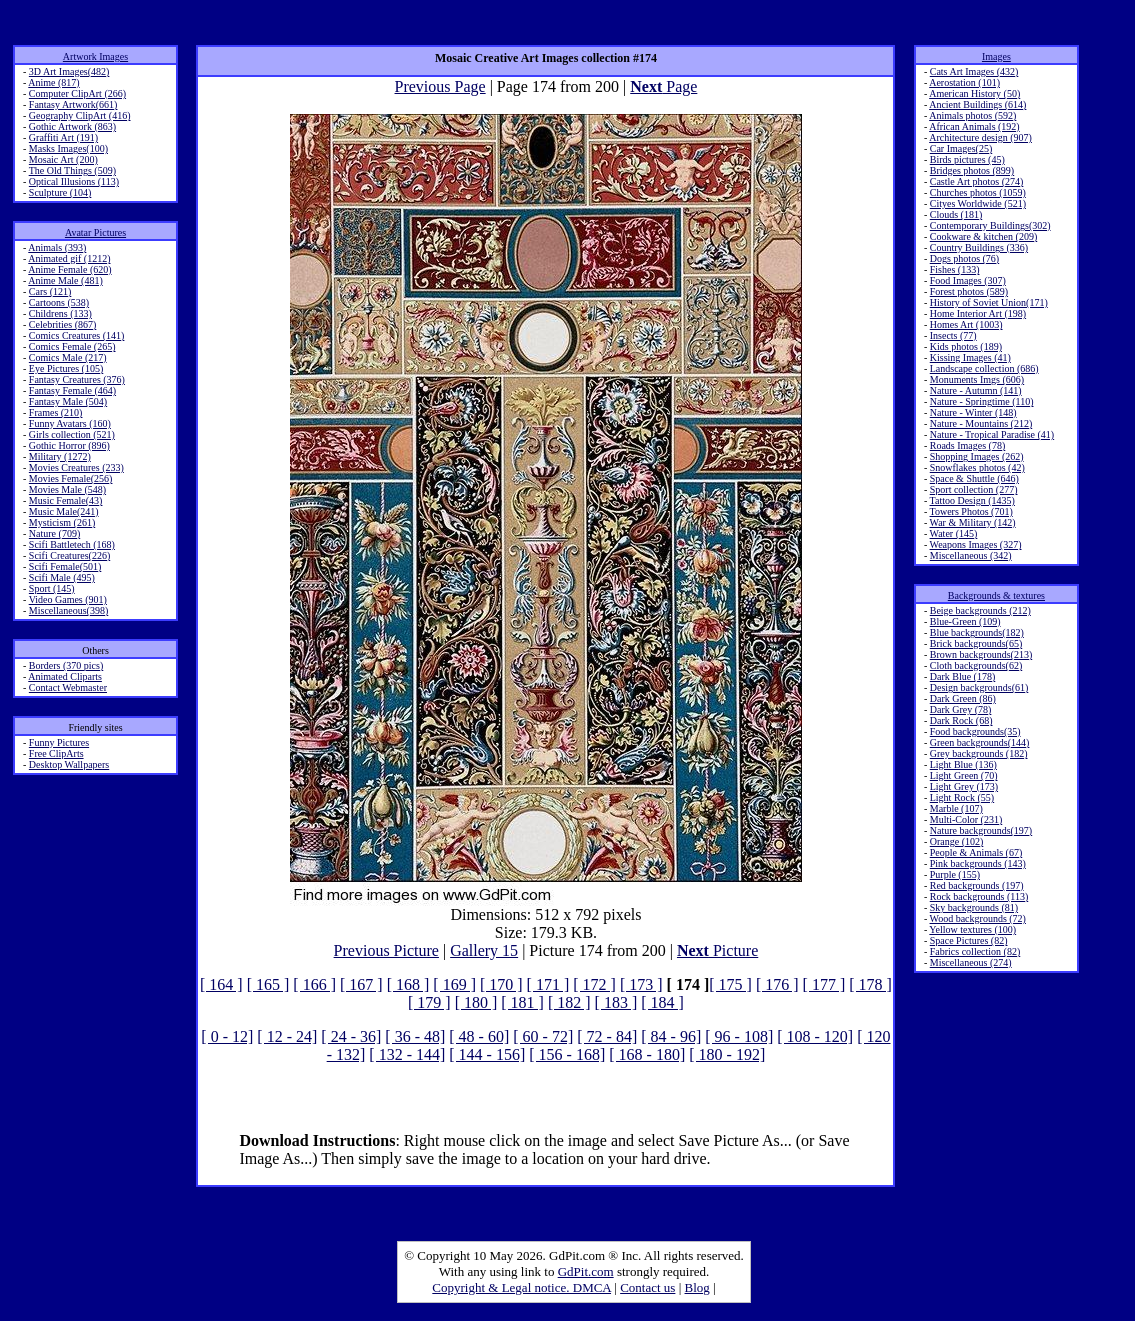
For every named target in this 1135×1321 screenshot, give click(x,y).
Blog (697, 1287)
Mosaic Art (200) (63, 159)
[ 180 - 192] (727, 1054)
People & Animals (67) (976, 852)
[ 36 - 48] (415, 1036)
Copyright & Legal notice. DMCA (521, 1287)
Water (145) (954, 533)
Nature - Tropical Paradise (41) (992, 434)
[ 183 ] (616, 1002)
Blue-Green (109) (965, 621)
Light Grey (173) (964, 786)
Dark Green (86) (963, 698)
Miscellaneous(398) (68, 610)
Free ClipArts (56, 753)
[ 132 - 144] (407, 1054)
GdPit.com (586, 1271)
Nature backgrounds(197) (981, 830)
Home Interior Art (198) (978, 313)
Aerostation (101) (964, 82)
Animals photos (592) (972, 115)
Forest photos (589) (969, 291)
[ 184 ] (662, 1002)
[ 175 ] (730, 984)
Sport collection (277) (974, 489)
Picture (717, 950)
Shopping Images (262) (977, 456)
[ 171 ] (548, 984)
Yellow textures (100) (972, 929)
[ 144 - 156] (487, 1054)
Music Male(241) (64, 511)
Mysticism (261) (62, 522)
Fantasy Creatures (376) (77, 379)
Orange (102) (957, 841)
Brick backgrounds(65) (976, 643)
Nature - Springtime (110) (982, 401)
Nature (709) (54, 533)
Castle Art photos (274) (977, 181)
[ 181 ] (522, 1002)
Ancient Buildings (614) (977, 104)
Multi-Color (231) (966, 819)
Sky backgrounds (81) (974, 907)
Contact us (647, 1287)
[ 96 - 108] (739, 1036)
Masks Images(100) (68, 148)
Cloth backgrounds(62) (976, 665)
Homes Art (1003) (966, 324)
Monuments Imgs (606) (977, 379)
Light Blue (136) (963, 764)
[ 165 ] (268, 984)
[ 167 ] (361, 984)
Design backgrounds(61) (979, 687)
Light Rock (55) (962, 797)
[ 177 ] (824, 984)
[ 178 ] (870, 984)
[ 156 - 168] (567, 1054)
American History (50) (974, 93)
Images (996, 56)
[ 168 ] (408, 984)
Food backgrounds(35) (975, 731)
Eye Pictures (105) (66, 368)
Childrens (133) (60, 313)
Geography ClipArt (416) (80, 115)
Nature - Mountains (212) (981, 423)
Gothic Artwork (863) (72, 126)
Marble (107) (956, 808)
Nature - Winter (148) (973, 412)
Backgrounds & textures (996, 595)
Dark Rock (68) (961, 720)
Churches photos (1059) (978, 192)
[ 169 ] (454, 984)
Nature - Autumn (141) (976, 390)
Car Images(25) (961, 148)
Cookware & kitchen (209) (983, 236)
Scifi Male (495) (62, 577)
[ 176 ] (777, 984)
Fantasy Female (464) (72, 390)
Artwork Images (95, 56)
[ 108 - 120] (815, 1036)
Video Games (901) (68, 599)
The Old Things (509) (72, 170)
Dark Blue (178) (963, 676)
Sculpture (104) (60, 192)
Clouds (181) (956, 214)
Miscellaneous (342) (971, 555)
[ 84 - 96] (671, 1036)
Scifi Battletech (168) (72, 544)
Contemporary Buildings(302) (990, 225)
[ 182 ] (569, 1002)
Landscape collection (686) (984, 368)
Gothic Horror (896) (69, 445)
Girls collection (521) (72, 434)
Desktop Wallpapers (69, 764)
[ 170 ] (501, 984)
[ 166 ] (314, 984)
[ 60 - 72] (543, 1036)
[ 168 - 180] (647, 1054)
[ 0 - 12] (227, 1036)
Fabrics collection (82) (975, 951)
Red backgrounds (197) (977, 885)
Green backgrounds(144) (980, 742)
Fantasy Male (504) (68, 401)
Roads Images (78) (968, 445)
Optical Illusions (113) (74, 181)
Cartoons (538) (59, 302)
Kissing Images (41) (970, 357)
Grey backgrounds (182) (979, 753)
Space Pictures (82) (969, 940)
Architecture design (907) (980, 137)
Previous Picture (386, 950)
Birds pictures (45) (967, 159)
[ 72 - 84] (607, 1036)
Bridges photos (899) (972, 170)
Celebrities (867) (62, 324)
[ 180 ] (476, 1002)
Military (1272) (60, 456)
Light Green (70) (964, 775)
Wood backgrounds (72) (978, 918)
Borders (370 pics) (66, 665)
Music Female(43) (66, 500)
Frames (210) (56, 412)
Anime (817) (53, 82)
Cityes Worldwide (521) (978, 203)
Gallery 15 (484, 950)
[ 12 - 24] (287, 1036)
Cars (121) (50, 291)
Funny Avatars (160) (70, 423)
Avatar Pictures (95, 232)
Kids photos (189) (966, 346)
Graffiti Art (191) (63, 137)
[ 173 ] (641, 984)
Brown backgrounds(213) (981, 654)
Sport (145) (52, 588)
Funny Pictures (59, 742)
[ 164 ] (221, 984)
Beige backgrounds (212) (980, 610)
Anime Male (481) (65, 280)
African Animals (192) (974, 126)
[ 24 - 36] (351, 1036)
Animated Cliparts (65, 676)
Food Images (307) (968, 280)
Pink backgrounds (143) (978, 863)
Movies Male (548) (67, 489)
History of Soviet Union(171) (989, 302)
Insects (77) (953, 335)
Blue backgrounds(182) (977, 632)
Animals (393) (57, 247)
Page (663, 86)
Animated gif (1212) (69, 258)
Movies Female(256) (71, 478)
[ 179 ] (429, 1002)
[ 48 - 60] (479, 1036)
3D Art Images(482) (69, 71)
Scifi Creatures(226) (69, 555)
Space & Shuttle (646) (974, 478)
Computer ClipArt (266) (77, 93)
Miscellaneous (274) (971, 962)
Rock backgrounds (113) (979, 896)
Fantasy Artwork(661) (73, 104)
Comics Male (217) (68, 357)
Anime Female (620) (69, 269)
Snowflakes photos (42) (977, 467)
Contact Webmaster (68, 687)
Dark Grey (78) (961, 709)
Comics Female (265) (72, 346)
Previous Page (440, 86)
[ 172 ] (594, 984)
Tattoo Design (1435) (972, 500)
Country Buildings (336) (979, 247)
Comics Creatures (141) (77, 335)
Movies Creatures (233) (76, 467)
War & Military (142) (973, 522)
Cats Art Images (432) (974, 71)
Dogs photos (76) (964, 258)
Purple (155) (955, 874)
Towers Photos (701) (971, 511)
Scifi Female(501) (65, 566)
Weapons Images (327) (976, 544)
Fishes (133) (955, 269)
